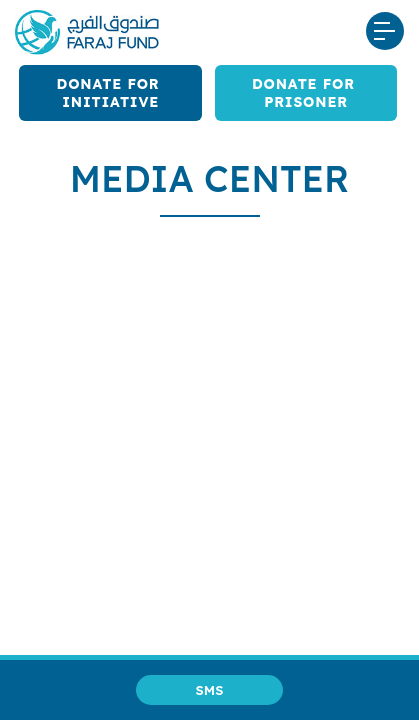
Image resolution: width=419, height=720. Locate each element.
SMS (210, 690)
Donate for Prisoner (306, 93)
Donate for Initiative (111, 93)
